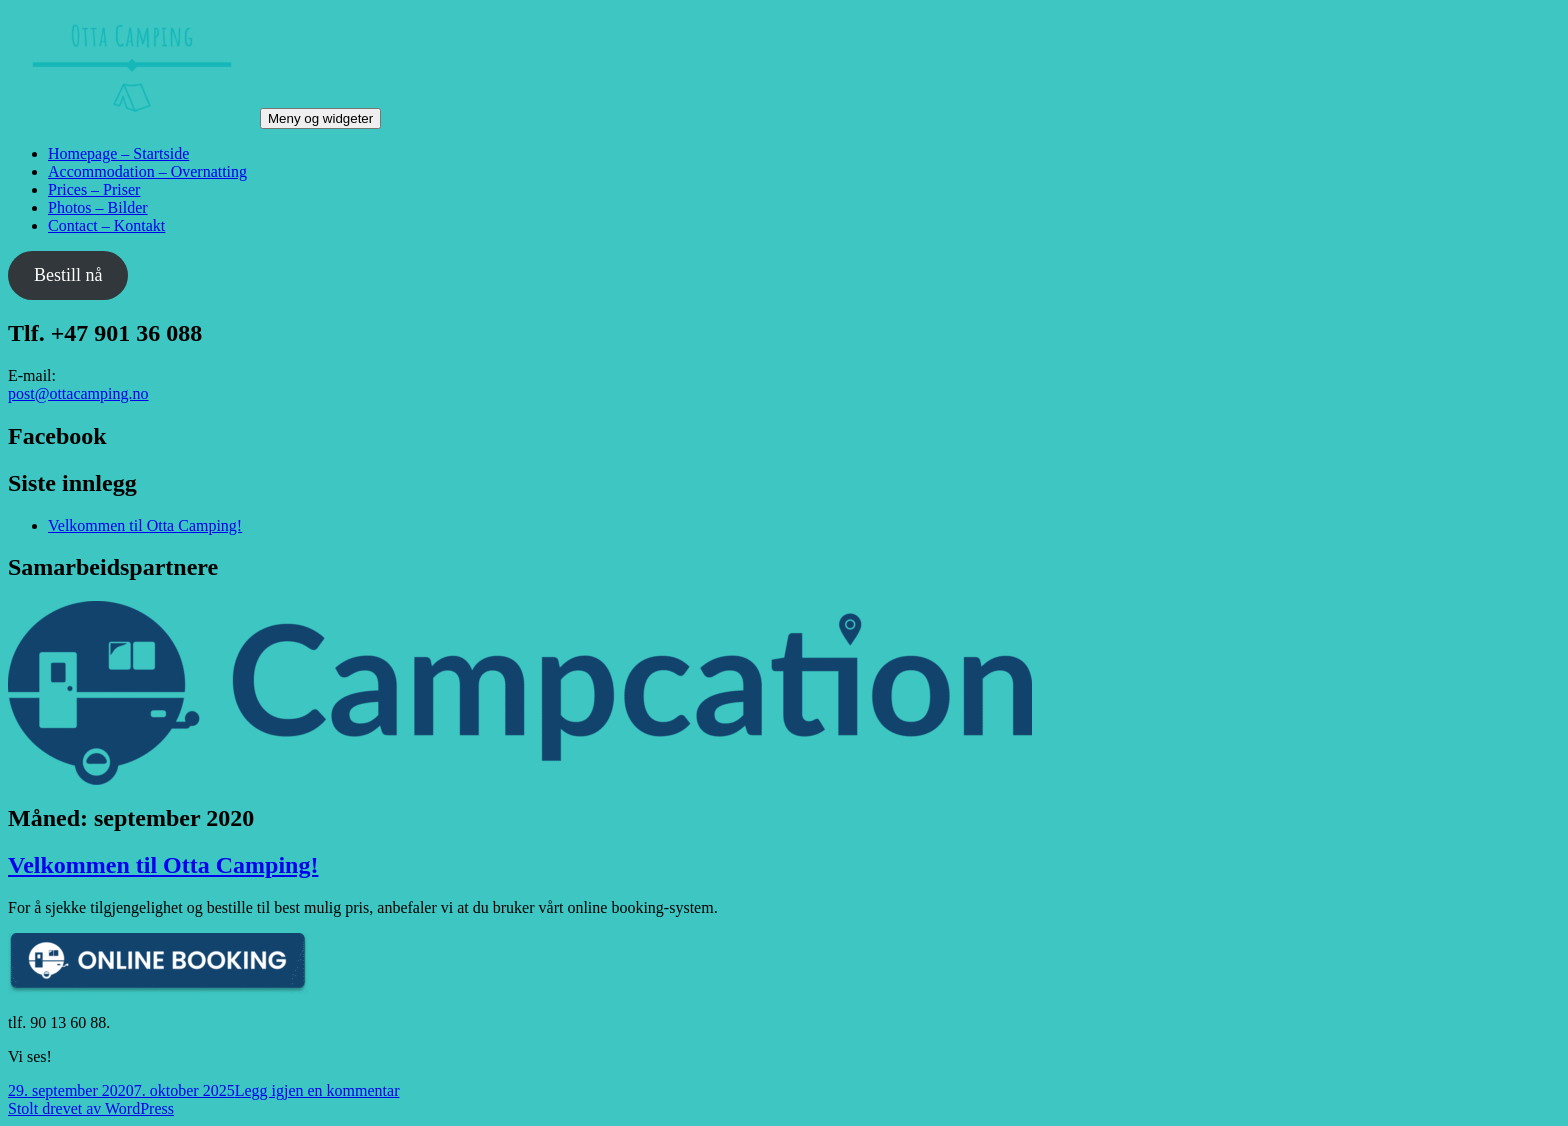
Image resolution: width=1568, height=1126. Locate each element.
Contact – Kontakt (106, 225)
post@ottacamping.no (78, 393)
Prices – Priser (94, 189)
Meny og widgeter (320, 118)
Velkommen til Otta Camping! (145, 525)
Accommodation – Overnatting (147, 171)
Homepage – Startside (118, 153)
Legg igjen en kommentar (317, 1090)
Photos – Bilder (98, 207)
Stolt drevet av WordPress (91, 1108)
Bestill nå (68, 275)
